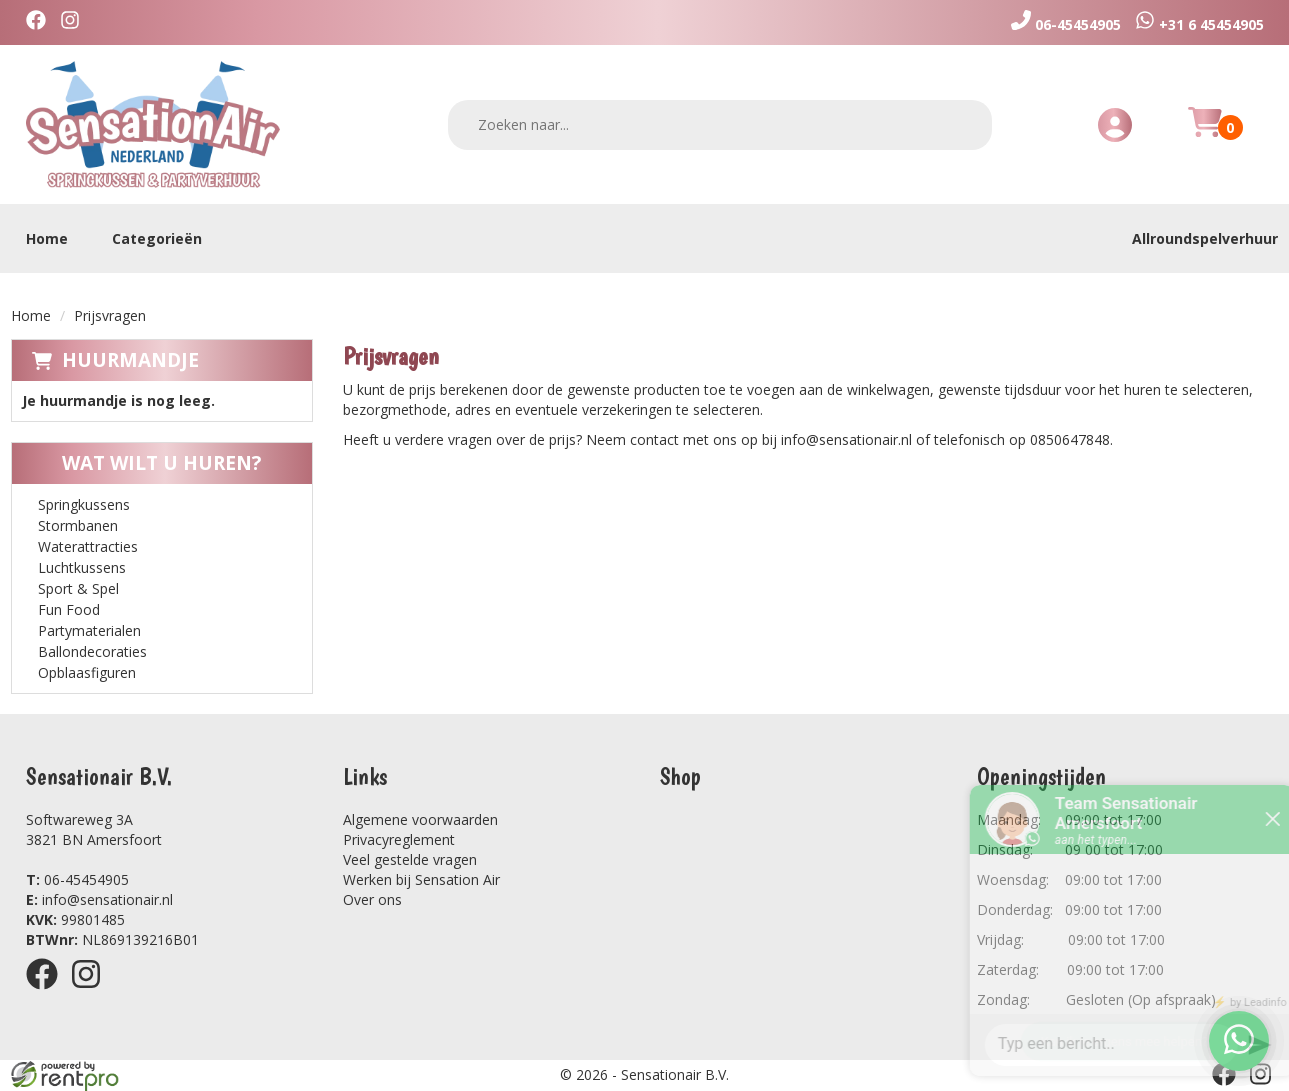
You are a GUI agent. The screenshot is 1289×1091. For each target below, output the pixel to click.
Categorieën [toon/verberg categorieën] (167, 238)
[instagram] (75, 22)
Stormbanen (78, 525)
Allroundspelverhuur (1205, 238)
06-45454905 (77, 879)
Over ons (372, 899)
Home (47, 238)
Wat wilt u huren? (146, 463)
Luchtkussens (82, 567)
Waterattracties (88, 546)
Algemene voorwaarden (420, 819)
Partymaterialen (89, 630)
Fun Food (69, 609)
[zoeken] (964, 124)
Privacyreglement (399, 839)
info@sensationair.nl (99, 899)
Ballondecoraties (92, 651)
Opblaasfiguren (87, 672)
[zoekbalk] (720, 125)
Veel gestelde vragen (410, 859)
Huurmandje (130, 360)
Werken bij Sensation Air (421, 879)
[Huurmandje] (1205, 133)
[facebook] (41, 22)
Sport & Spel (78, 588)
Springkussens (84, 504)
